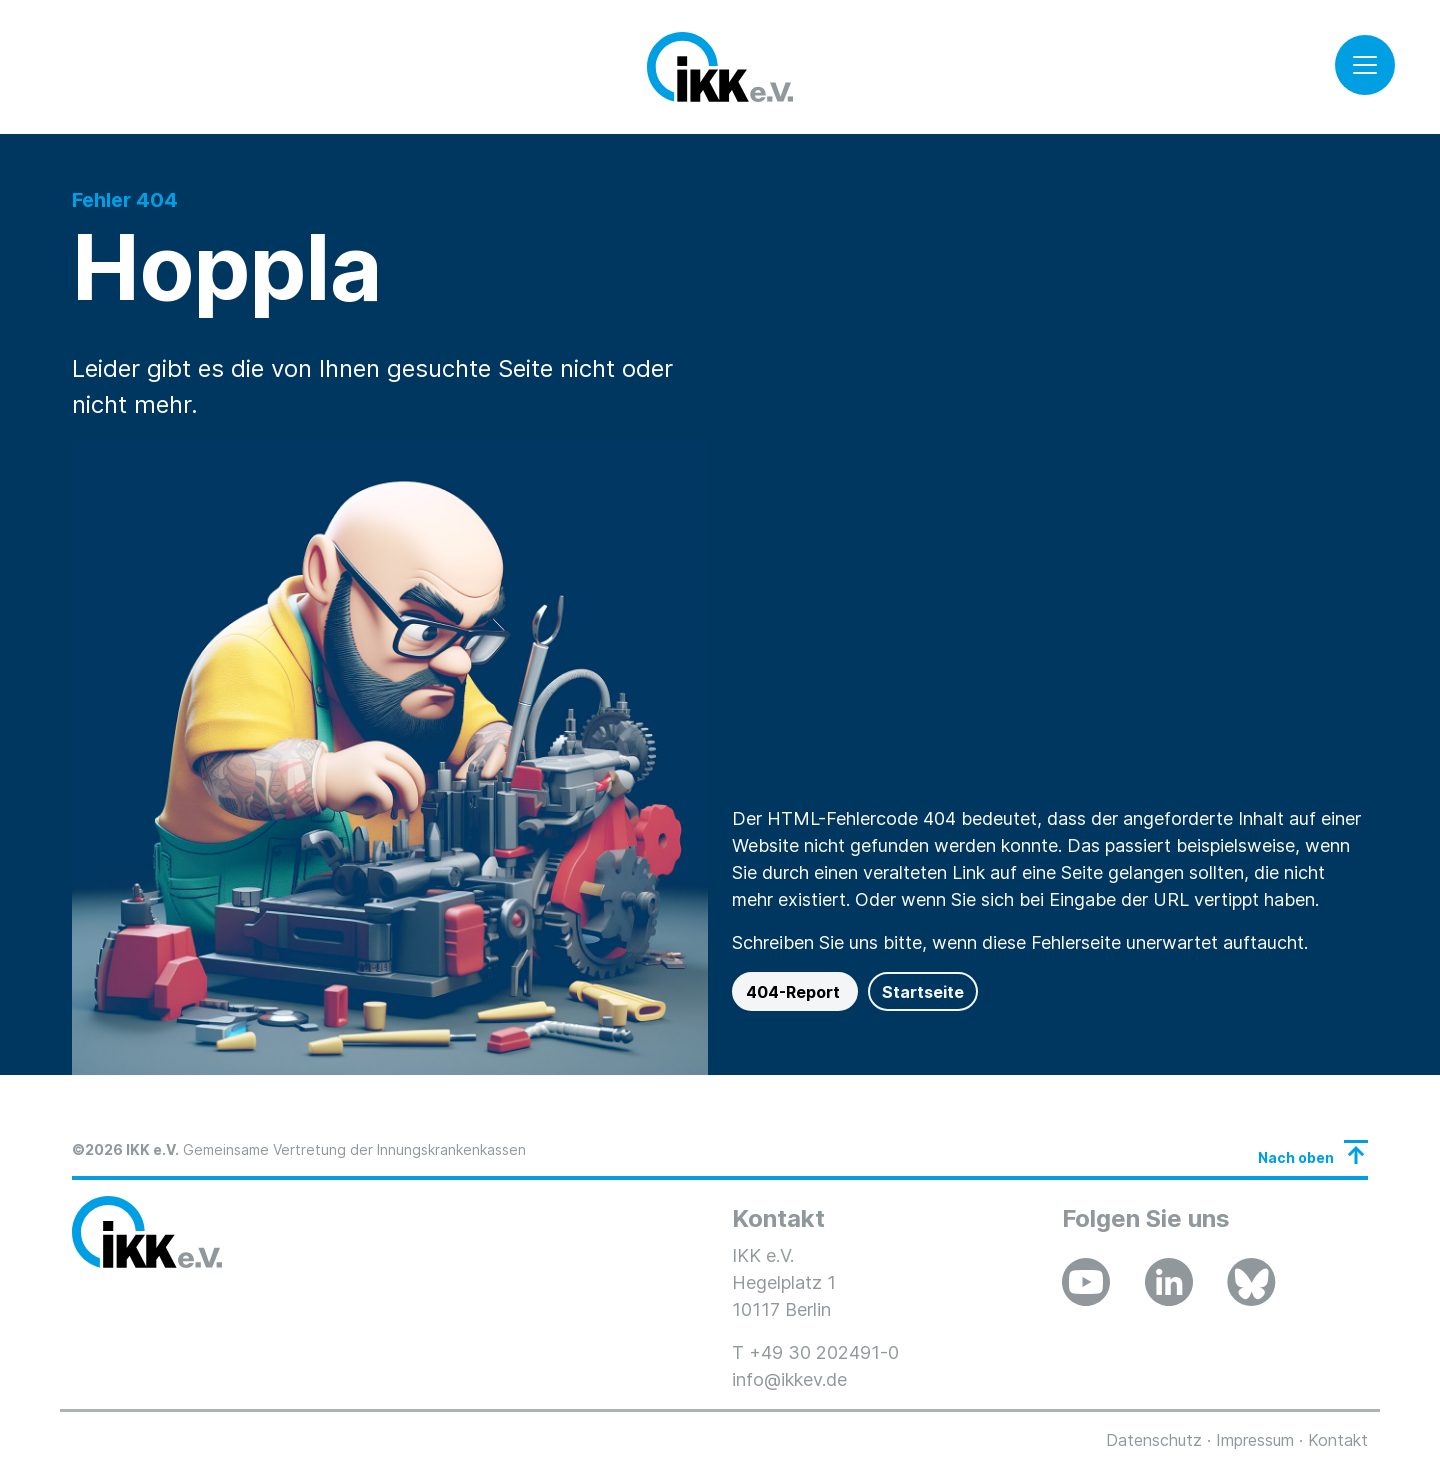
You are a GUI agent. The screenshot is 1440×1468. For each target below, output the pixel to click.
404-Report (795, 992)
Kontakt (1338, 1440)
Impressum (1255, 1440)
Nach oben (1296, 1157)
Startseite (923, 992)
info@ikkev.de (789, 1379)
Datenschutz (1154, 1440)
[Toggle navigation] (1365, 65)
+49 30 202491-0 (824, 1352)
